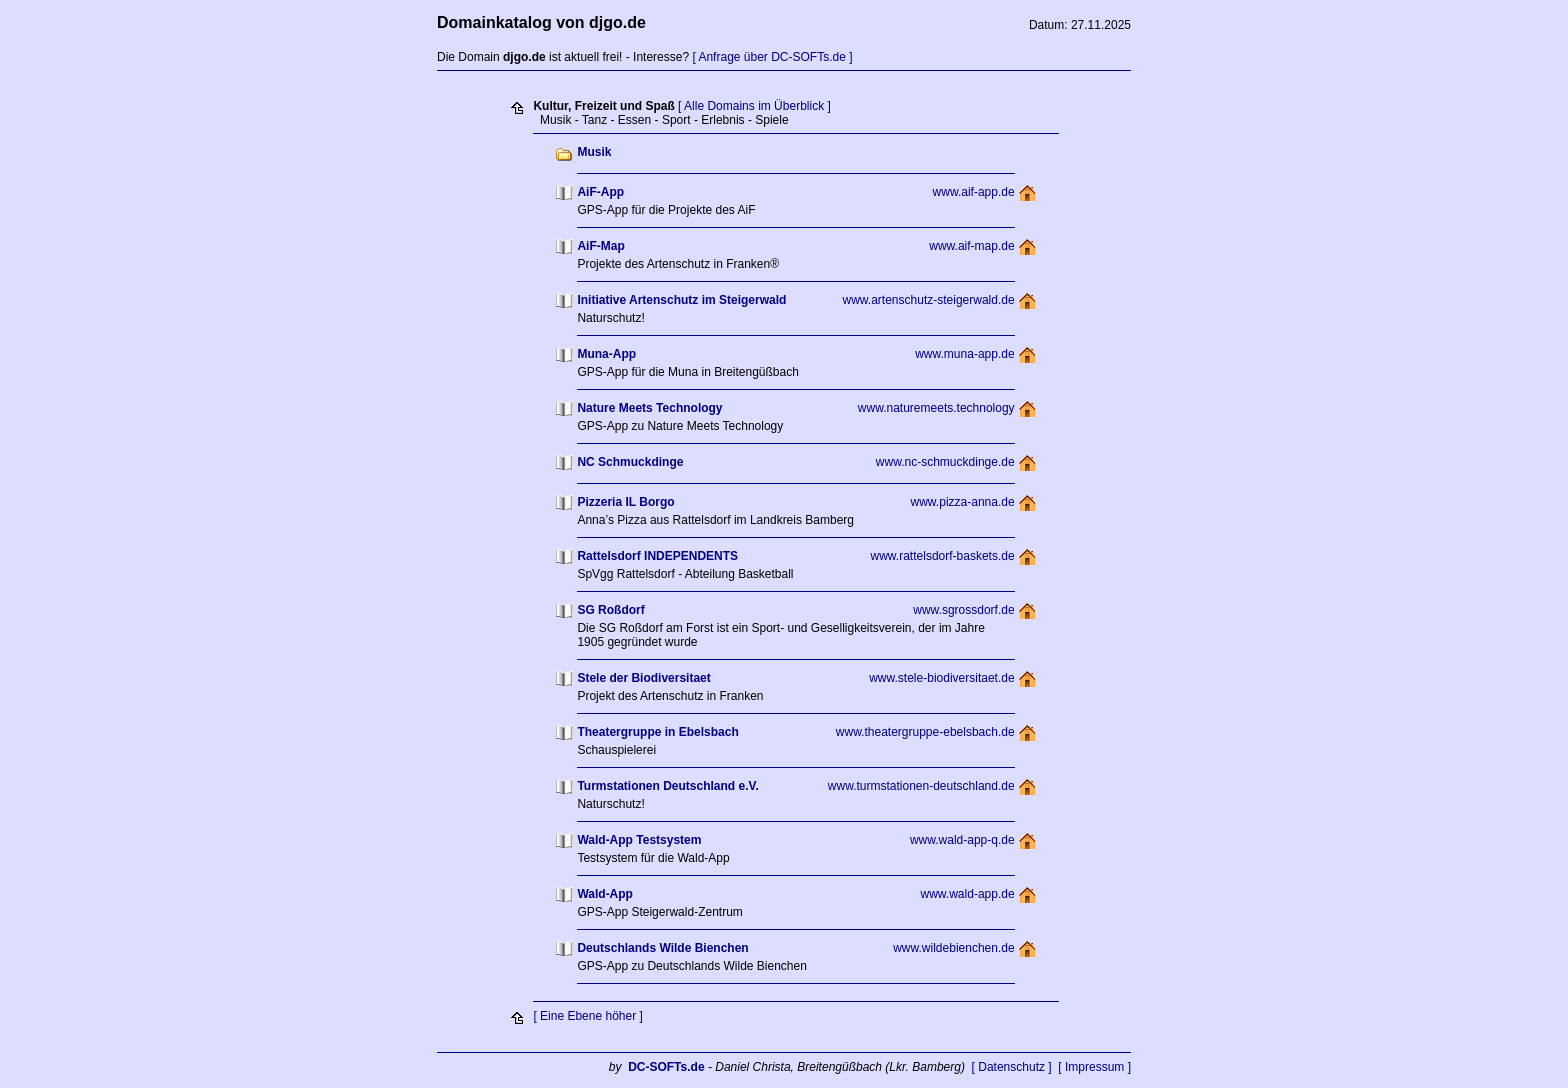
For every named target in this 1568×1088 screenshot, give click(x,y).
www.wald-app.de (968, 894)
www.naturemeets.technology (936, 408)
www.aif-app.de (974, 192)
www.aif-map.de (971, 246)
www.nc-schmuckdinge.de (945, 462)
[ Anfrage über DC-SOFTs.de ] (772, 57)
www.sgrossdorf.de (963, 610)
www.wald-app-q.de (962, 840)
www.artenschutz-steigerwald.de (929, 300)
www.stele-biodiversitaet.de (941, 678)
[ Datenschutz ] (1012, 1067)
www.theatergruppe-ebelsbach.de (925, 732)
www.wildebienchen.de (953, 948)
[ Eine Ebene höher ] (587, 1016)
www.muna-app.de (964, 354)
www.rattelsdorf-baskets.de (943, 556)
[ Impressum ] (1094, 1067)
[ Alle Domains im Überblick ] (754, 106)
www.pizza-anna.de (963, 502)
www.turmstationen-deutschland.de (921, 786)
